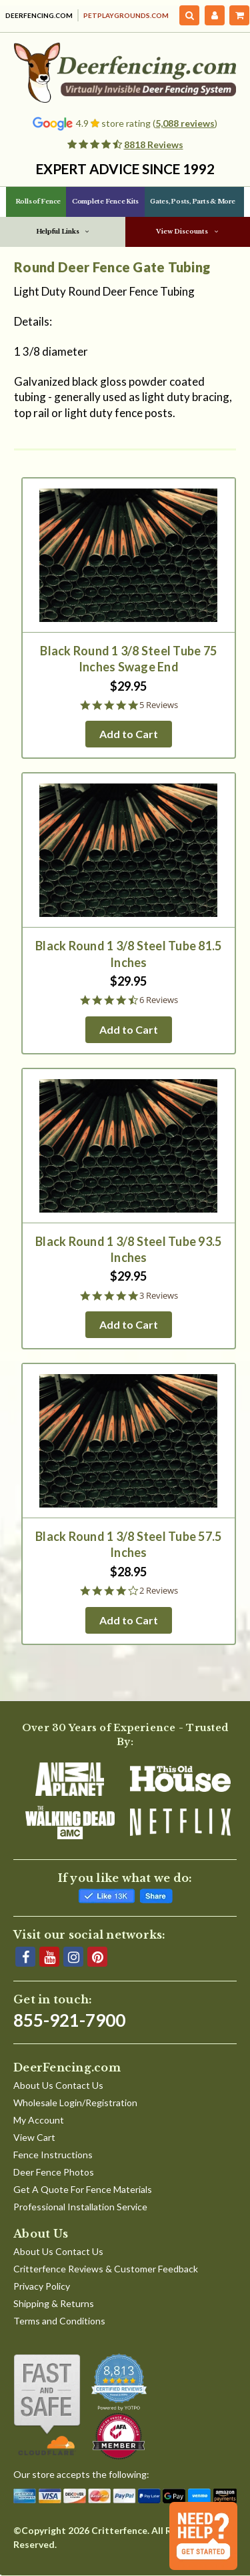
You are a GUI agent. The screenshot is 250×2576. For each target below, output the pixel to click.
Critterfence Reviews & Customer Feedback (105, 2268)
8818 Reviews (153, 144)
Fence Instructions (53, 2154)
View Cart (34, 2137)
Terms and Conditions (59, 2320)
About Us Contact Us (58, 2085)
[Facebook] (25, 1957)
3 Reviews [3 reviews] (158, 1295)
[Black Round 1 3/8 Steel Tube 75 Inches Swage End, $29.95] (129, 555)
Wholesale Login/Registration (75, 2102)
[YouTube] (49, 1957)
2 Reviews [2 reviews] (158, 1590)
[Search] (189, 15)
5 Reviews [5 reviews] (158, 705)
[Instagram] (73, 1957)
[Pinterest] (97, 1957)
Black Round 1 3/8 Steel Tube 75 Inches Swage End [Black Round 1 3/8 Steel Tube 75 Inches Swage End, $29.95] (128, 658)
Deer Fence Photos (53, 2172)
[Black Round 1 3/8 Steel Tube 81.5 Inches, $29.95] (129, 850)
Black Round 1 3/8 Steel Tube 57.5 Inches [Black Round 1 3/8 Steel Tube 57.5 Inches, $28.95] (128, 1544)
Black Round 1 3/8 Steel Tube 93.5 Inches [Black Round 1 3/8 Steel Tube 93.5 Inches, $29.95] (128, 1249)
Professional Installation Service (80, 2206)
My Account (38, 2120)
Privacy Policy (41, 2286)
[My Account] (214, 15)
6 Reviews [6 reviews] (158, 1000)
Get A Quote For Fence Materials (82, 2189)
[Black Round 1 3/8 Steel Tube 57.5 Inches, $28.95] (129, 1441)
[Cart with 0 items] (239, 15)
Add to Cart (128, 733)
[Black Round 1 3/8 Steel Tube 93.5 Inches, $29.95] (129, 1146)
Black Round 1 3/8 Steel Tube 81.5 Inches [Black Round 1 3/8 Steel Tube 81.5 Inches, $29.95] (128, 953)
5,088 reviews (185, 123)
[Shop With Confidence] (47, 2405)
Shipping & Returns (53, 2303)
